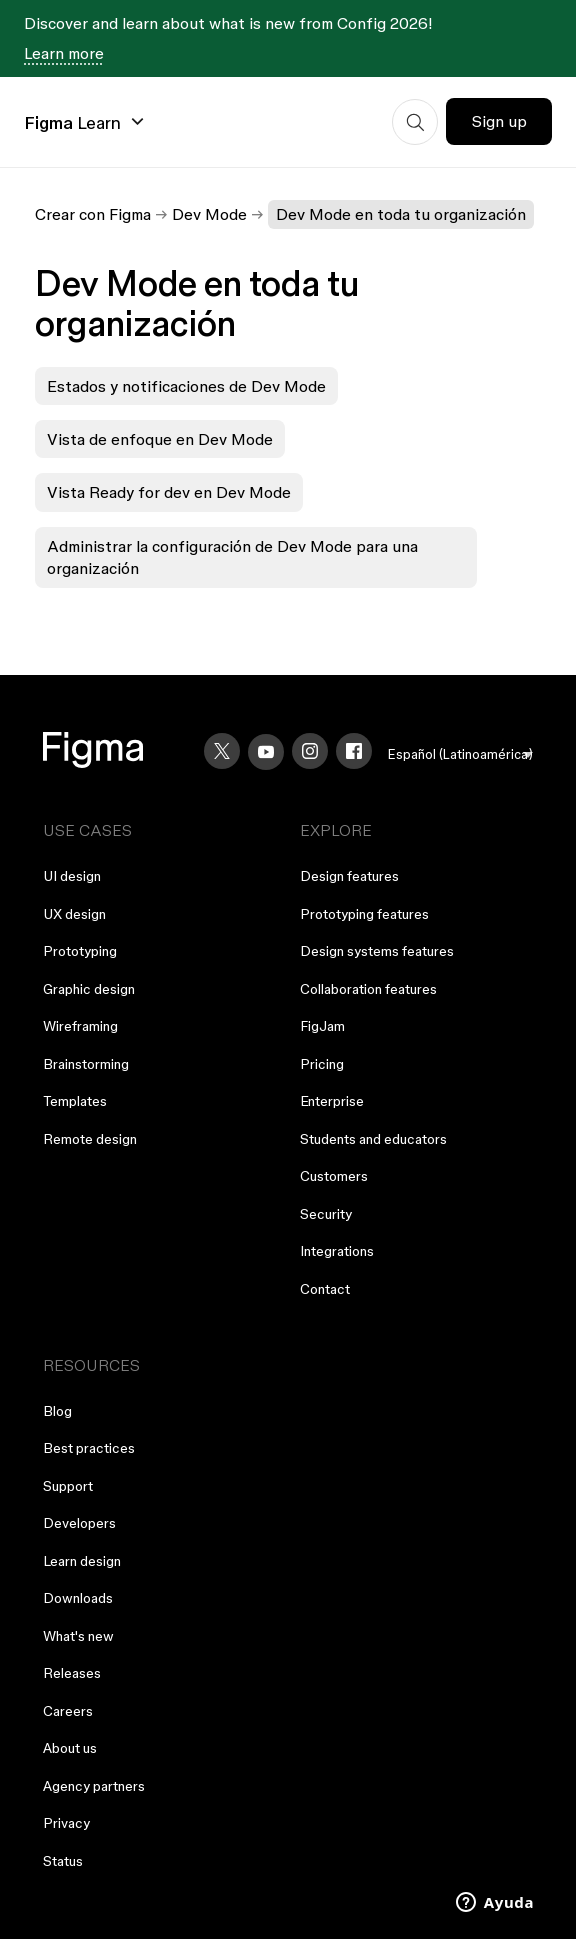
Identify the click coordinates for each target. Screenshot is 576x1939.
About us (70, 1748)
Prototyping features (364, 914)
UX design (74, 914)
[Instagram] (310, 751)
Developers (79, 1523)
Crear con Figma (93, 214)
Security (326, 1214)
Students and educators (373, 1139)
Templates (75, 1101)
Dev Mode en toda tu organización (401, 214)
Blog (57, 1411)
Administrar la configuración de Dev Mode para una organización (232, 557)
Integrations (337, 1251)
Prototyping (80, 951)
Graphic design (89, 989)
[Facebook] (354, 751)
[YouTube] (266, 752)
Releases (72, 1673)
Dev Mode (209, 214)
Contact (325, 1289)
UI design (72, 876)
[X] (222, 751)
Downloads (78, 1598)
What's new (78, 1636)
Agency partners (94, 1786)
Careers (68, 1711)
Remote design (90, 1139)
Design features (349, 876)
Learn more (64, 53)
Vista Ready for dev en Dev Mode (169, 492)
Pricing (322, 1064)
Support (68, 1486)
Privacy (66, 1823)
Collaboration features (368, 989)
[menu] (460, 754)
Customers (334, 1176)
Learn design (82, 1561)
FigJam (322, 1026)
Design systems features (377, 951)
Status (63, 1861)
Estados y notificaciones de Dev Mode (186, 386)
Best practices (89, 1448)
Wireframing (80, 1026)
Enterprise (332, 1101)
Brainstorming (86, 1064)
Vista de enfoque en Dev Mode (160, 439)
